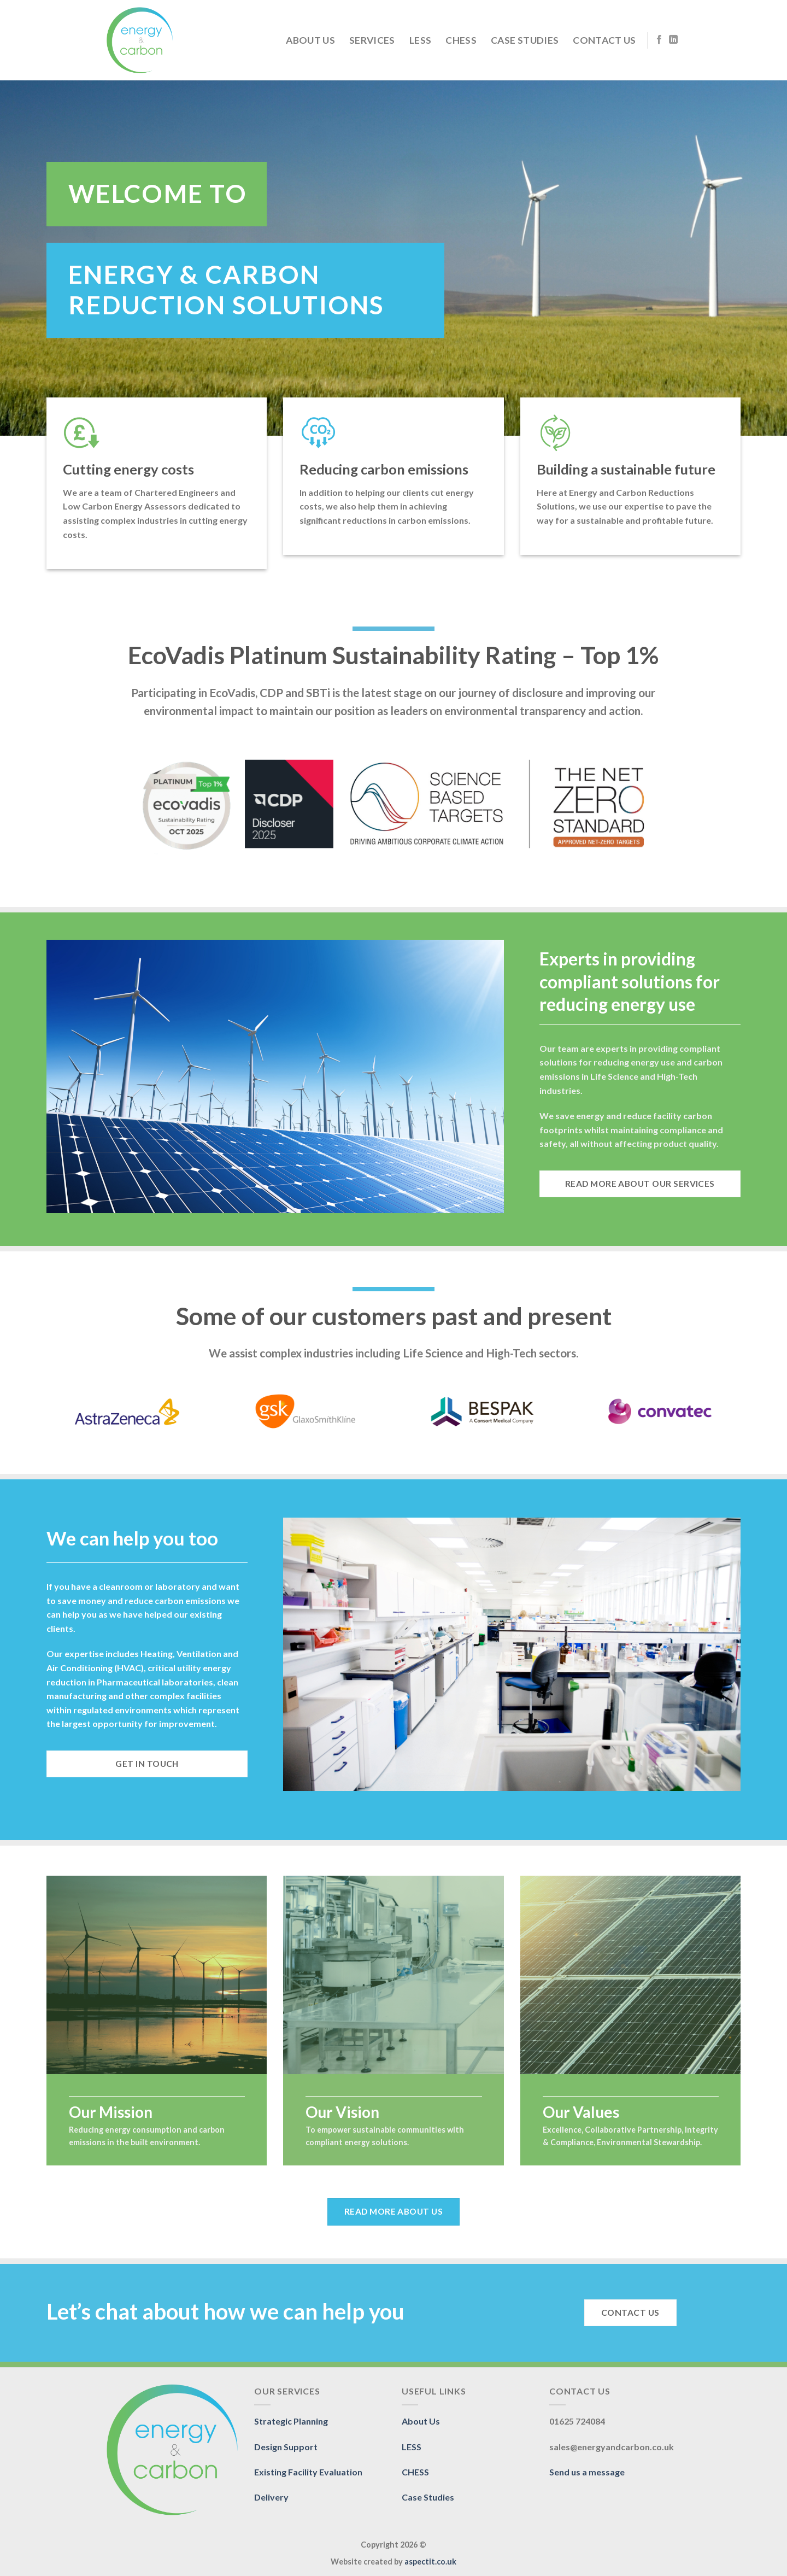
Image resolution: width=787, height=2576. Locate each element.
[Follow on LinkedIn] (673, 40)
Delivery (271, 2497)
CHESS (461, 40)
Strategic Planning (291, 2421)
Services (372, 40)
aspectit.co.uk (430, 2561)
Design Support (286, 2447)
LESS (420, 40)
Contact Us (604, 40)
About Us (310, 40)
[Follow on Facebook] (659, 40)
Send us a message (587, 2472)
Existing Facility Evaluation (308, 2472)
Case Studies (525, 40)
